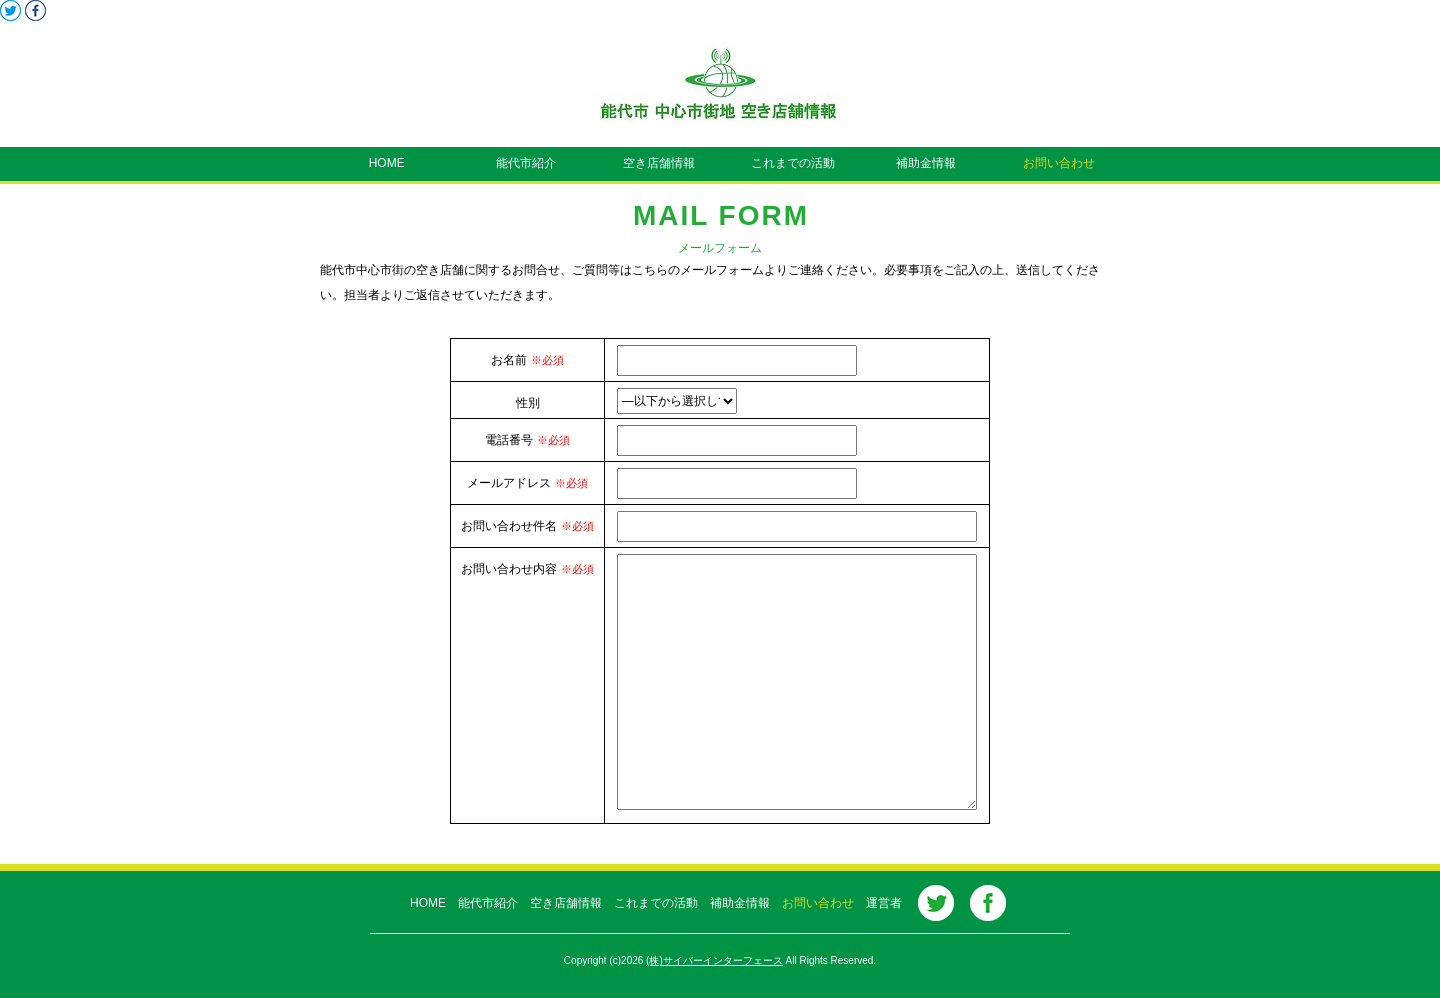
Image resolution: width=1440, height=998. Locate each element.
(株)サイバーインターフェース (714, 960)
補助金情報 (920, 163)
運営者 (878, 903)
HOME (387, 163)
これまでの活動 (787, 163)
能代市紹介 (520, 163)
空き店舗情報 (653, 163)
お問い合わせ (1053, 163)
